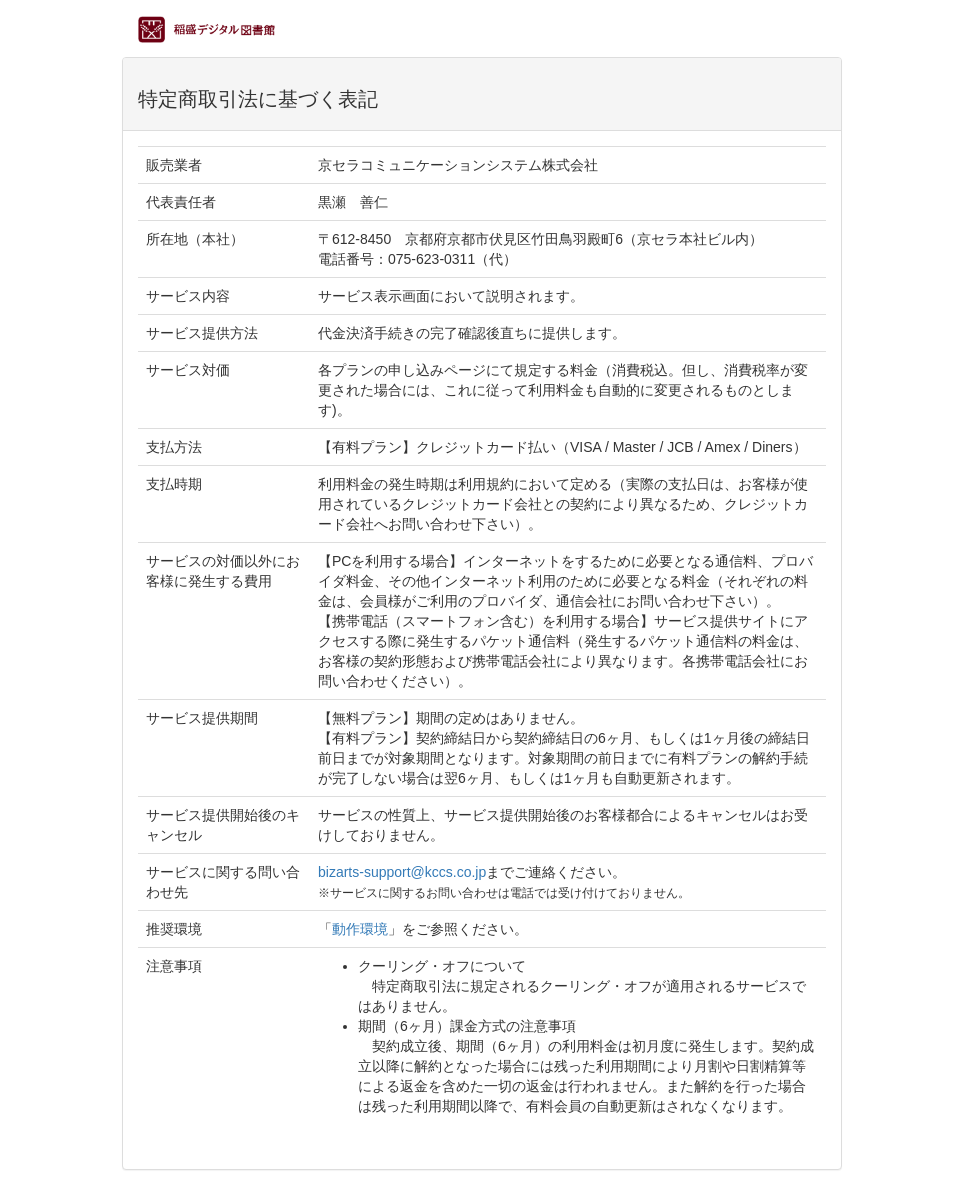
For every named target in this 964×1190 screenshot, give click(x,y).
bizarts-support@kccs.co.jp (402, 872)
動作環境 (360, 929)
